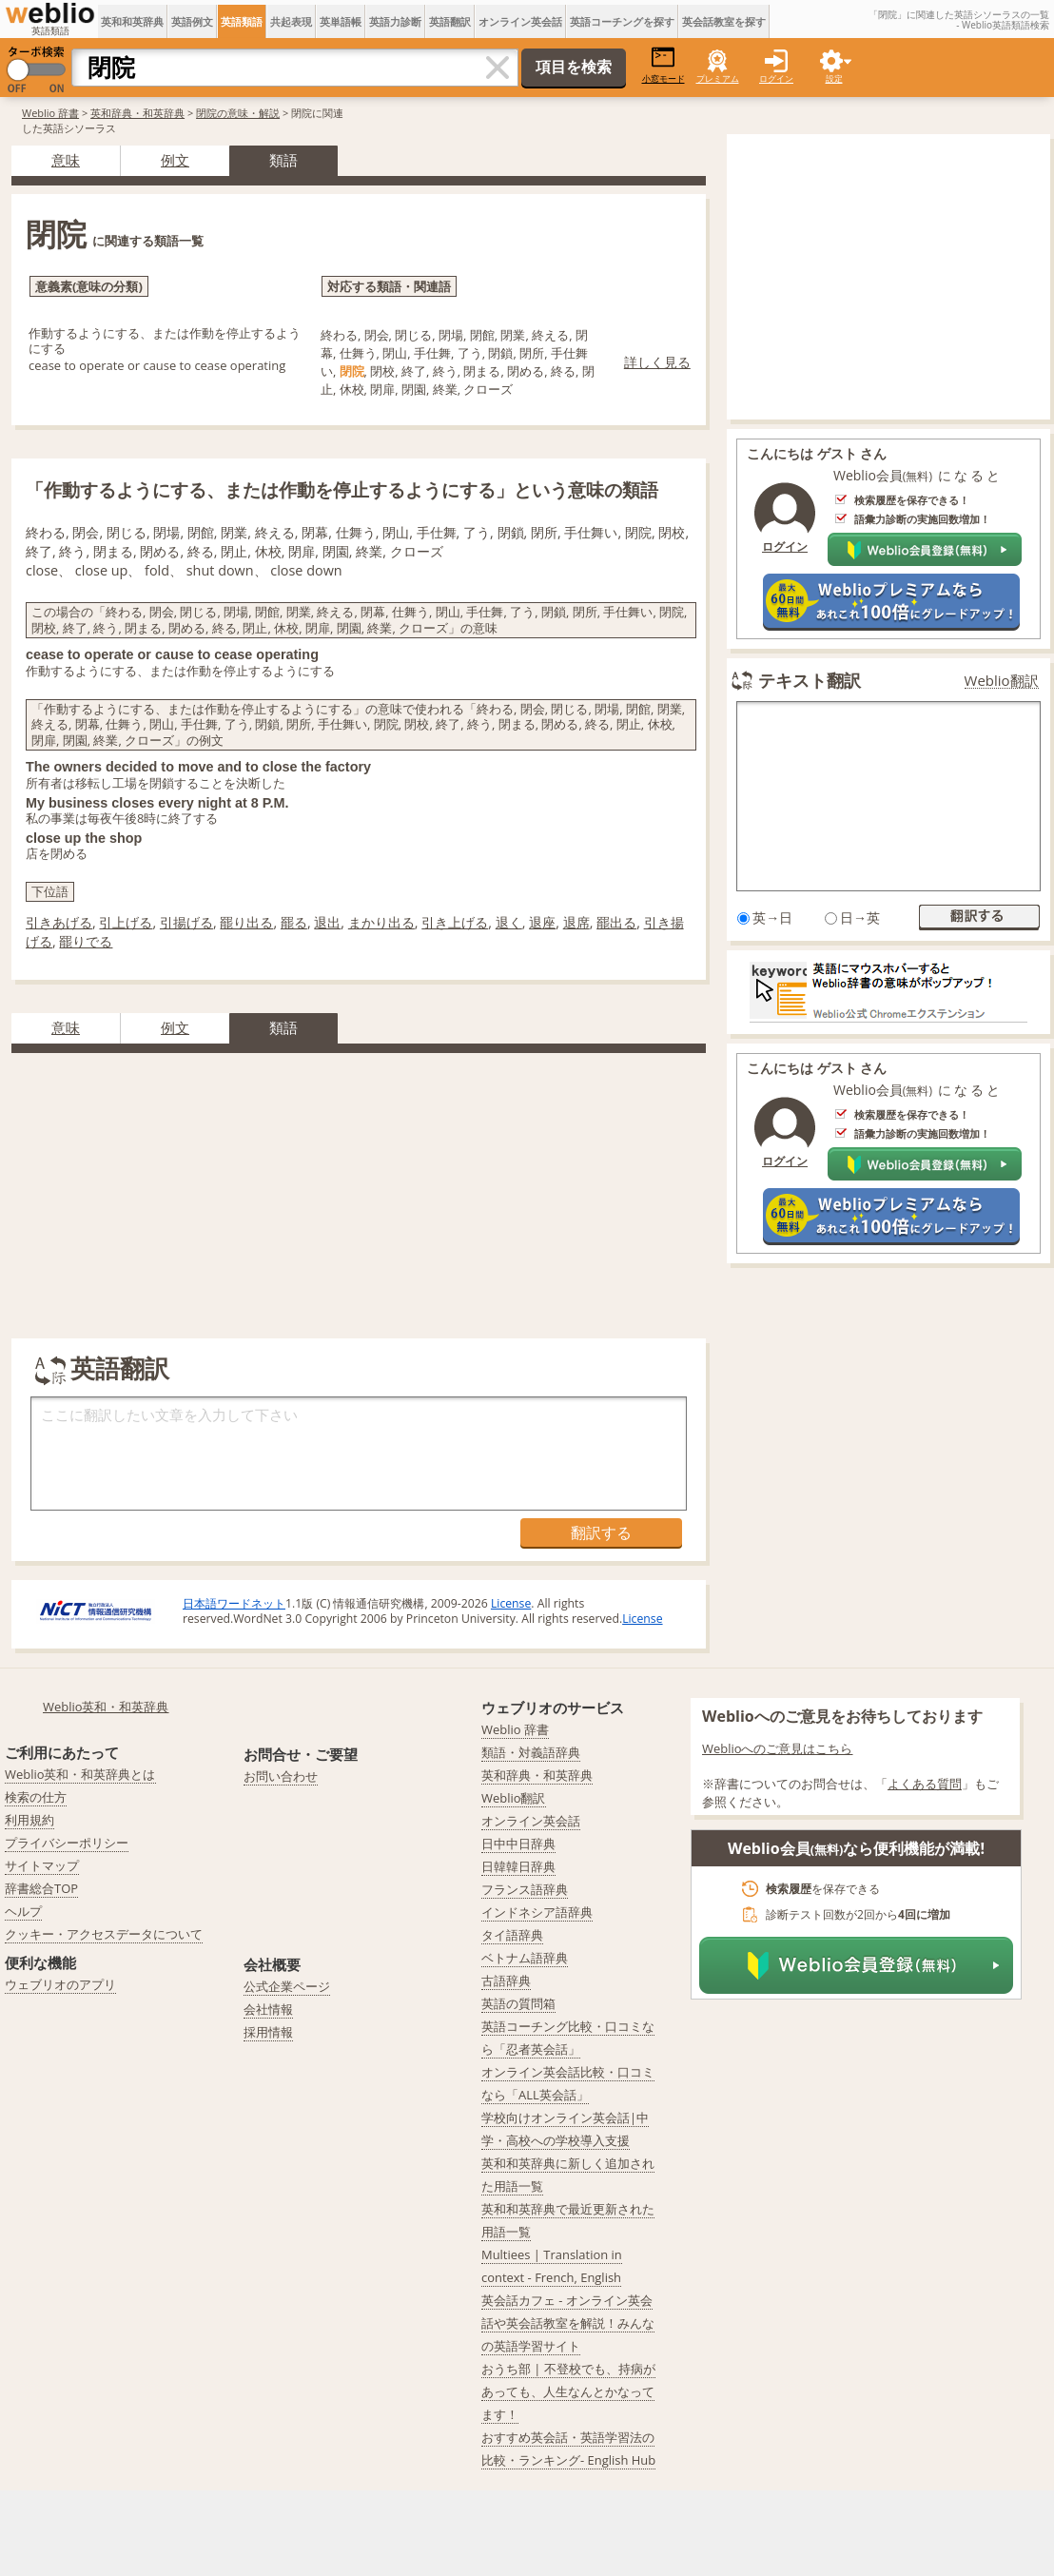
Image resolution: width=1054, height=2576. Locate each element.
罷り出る (246, 922)
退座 (542, 922)
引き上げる (454, 922)
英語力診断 (395, 21)
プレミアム (717, 78)
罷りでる (85, 941)
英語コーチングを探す (622, 21)
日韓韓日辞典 (518, 1866)
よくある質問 (925, 1783)
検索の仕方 (36, 1796)
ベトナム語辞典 (524, 1957)
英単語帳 (340, 21)
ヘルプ (23, 1911)
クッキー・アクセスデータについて (104, 1933)
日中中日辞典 (518, 1843)
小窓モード (663, 65)
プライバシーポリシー (66, 1842)
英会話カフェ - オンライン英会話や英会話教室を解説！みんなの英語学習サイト (567, 2323)
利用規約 (29, 1819)
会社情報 (268, 2009)
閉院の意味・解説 (238, 113)
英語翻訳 (450, 21)
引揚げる (186, 922)
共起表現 (291, 21)
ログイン (776, 78)
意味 (65, 159)
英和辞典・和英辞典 (137, 113)
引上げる (125, 922)
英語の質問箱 (518, 2003)
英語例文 (192, 21)
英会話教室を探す (724, 21)
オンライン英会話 (520, 21)
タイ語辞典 (512, 1934)
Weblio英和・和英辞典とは (80, 1774)
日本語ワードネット (234, 1603)
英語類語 (242, 21)
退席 (576, 922)
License (511, 1603)
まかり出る (381, 922)
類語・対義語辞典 (530, 1752)
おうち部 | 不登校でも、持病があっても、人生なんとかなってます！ (568, 2391)
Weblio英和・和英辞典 (106, 1706)
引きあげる (59, 922)
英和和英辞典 (132, 21)
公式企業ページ (287, 1986)
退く (509, 922)
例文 (175, 159)
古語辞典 (506, 1980)
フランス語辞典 (524, 1889)
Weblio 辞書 (50, 113)
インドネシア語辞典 (537, 1912)
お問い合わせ (281, 1776)
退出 (327, 922)
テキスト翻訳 (809, 680)
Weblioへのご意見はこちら (777, 1748)
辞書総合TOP (41, 1888)
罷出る (616, 922)
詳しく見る (657, 362)
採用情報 (268, 2031)
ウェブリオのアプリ (60, 1984)
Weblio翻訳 (1002, 681)
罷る (294, 922)
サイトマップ (42, 1865)
